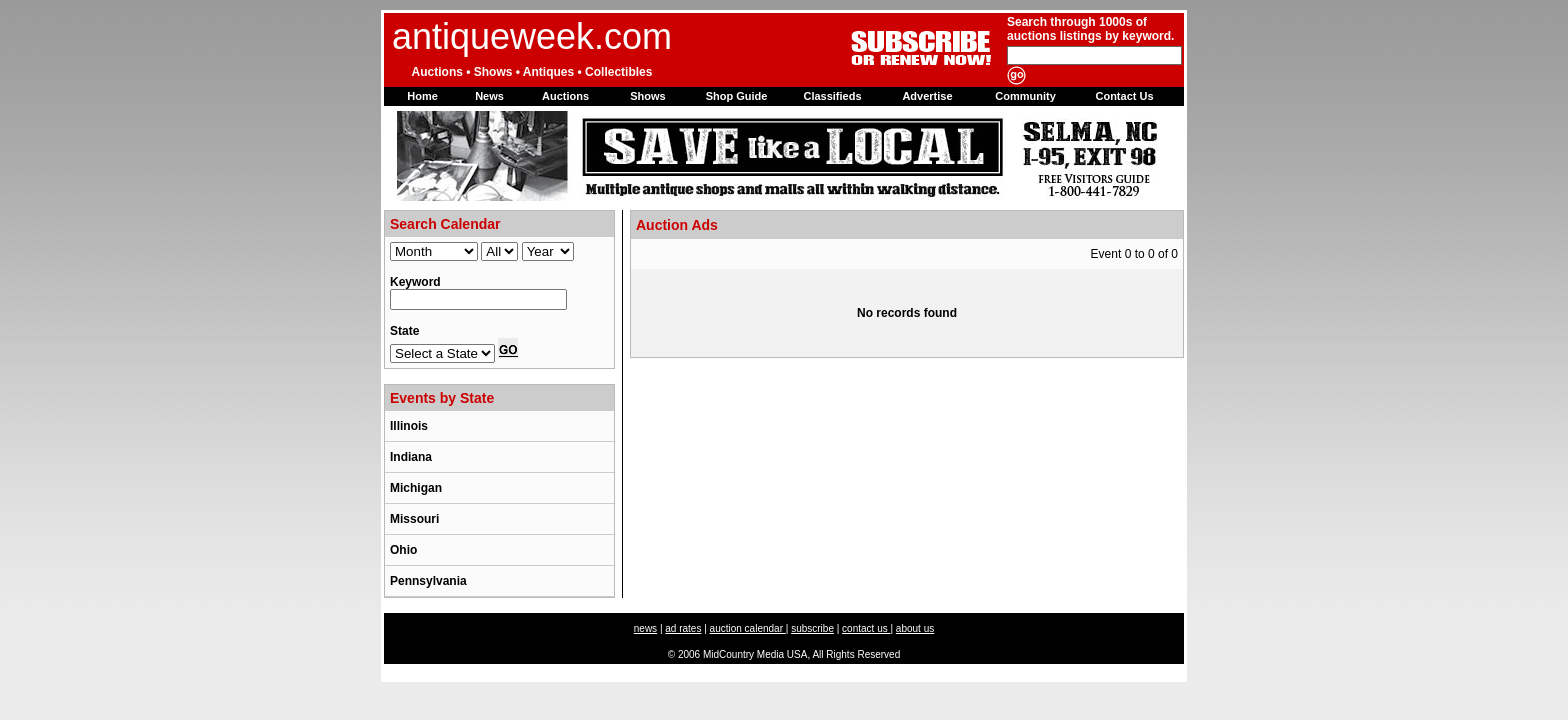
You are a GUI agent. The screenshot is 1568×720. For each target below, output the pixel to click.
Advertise (927, 96)
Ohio (403, 550)
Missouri (414, 519)
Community (1025, 96)
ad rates (683, 628)
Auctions (565, 96)
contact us (866, 628)
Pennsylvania (428, 581)
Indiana (411, 457)
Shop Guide (737, 96)
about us (915, 628)
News (489, 96)
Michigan (416, 488)
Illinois (409, 426)
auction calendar (748, 628)
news (645, 628)
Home (422, 96)
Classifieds (832, 96)
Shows (647, 96)
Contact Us (1124, 96)
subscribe (812, 628)
